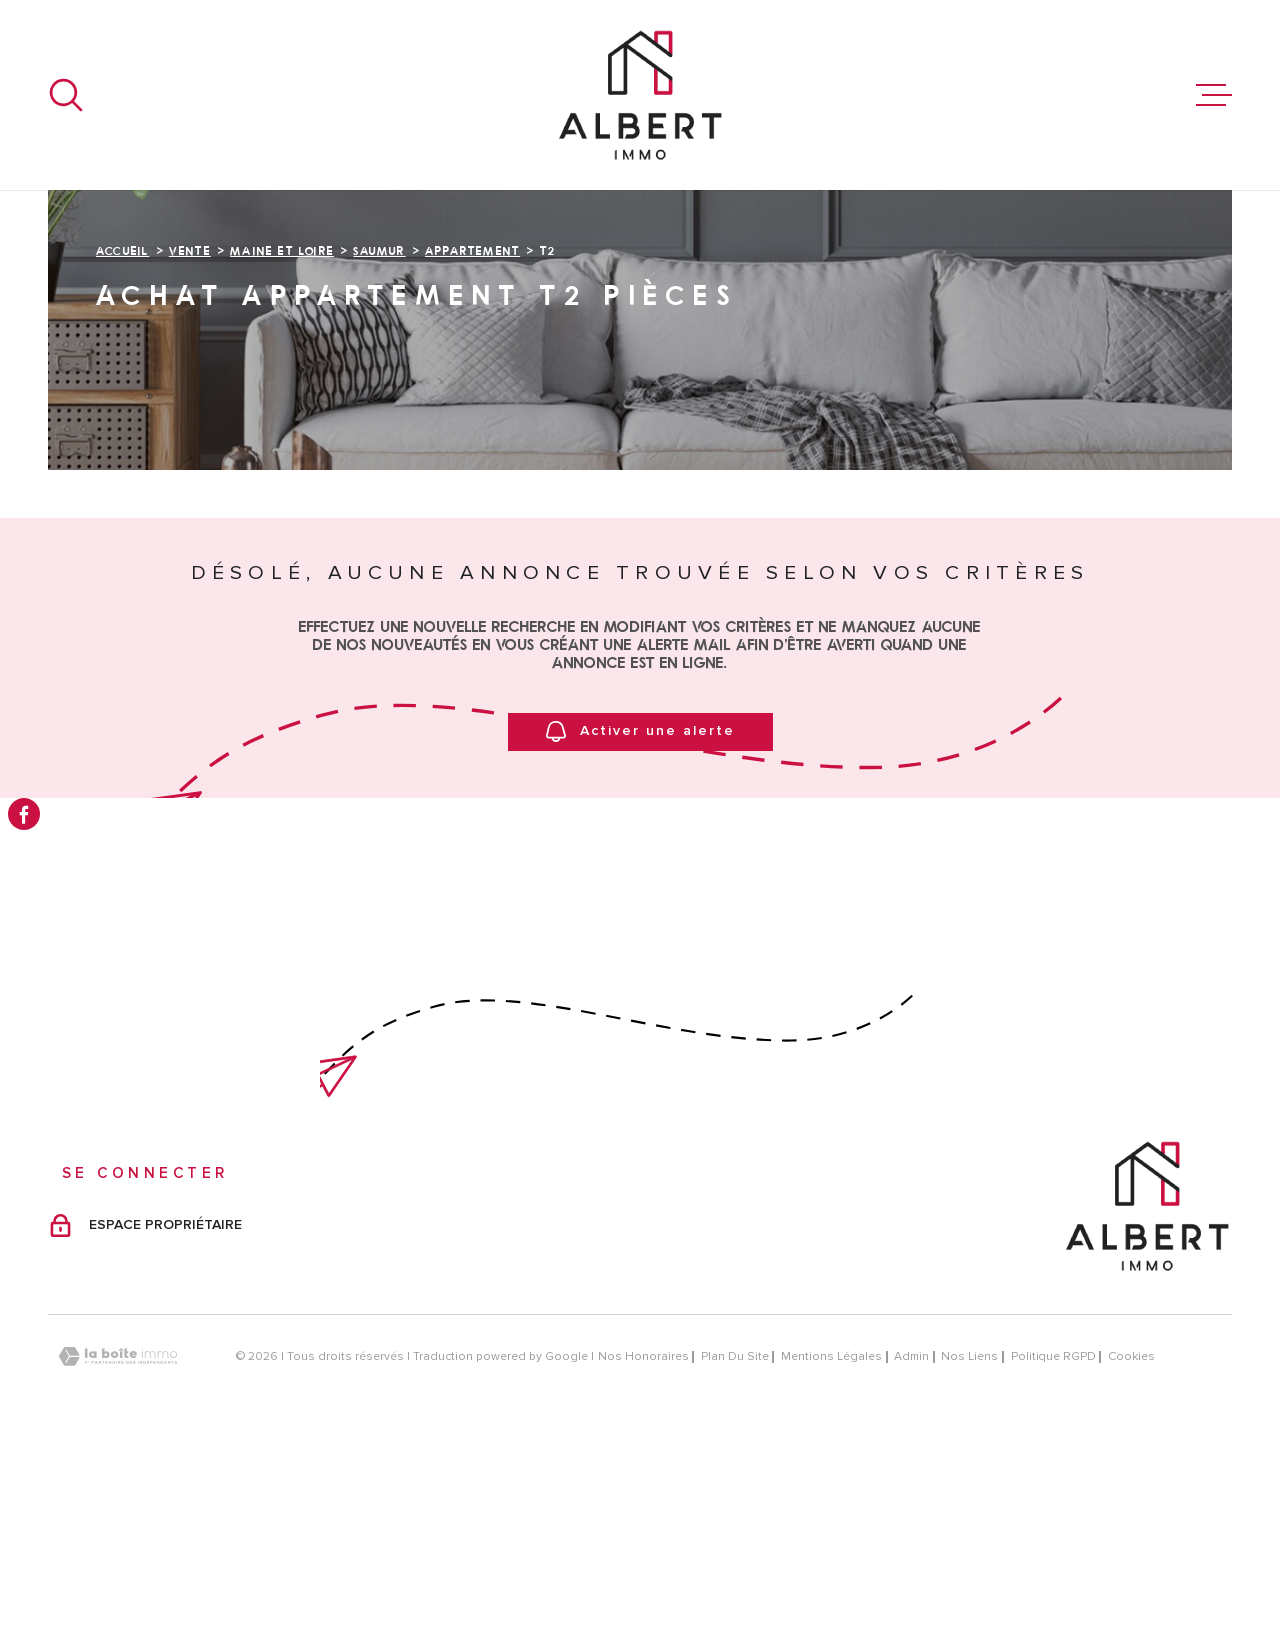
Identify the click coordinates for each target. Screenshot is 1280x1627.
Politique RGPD (1053, 1537)
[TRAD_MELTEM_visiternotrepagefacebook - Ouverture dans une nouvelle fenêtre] (24, 814)
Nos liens (969, 1537)
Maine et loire (282, 431)
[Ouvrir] (66, 95)
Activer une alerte (640, 912)
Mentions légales (831, 1537)
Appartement (472, 431)
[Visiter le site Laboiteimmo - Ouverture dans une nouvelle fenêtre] (118, 1537)
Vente (190, 431)
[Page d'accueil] (640, 95)
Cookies (1131, 1538)
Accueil (122, 431)
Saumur (379, 431)
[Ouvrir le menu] (1214, 95)
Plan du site (735, 1537)
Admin (911, 1537)
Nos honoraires (643, 1537)
